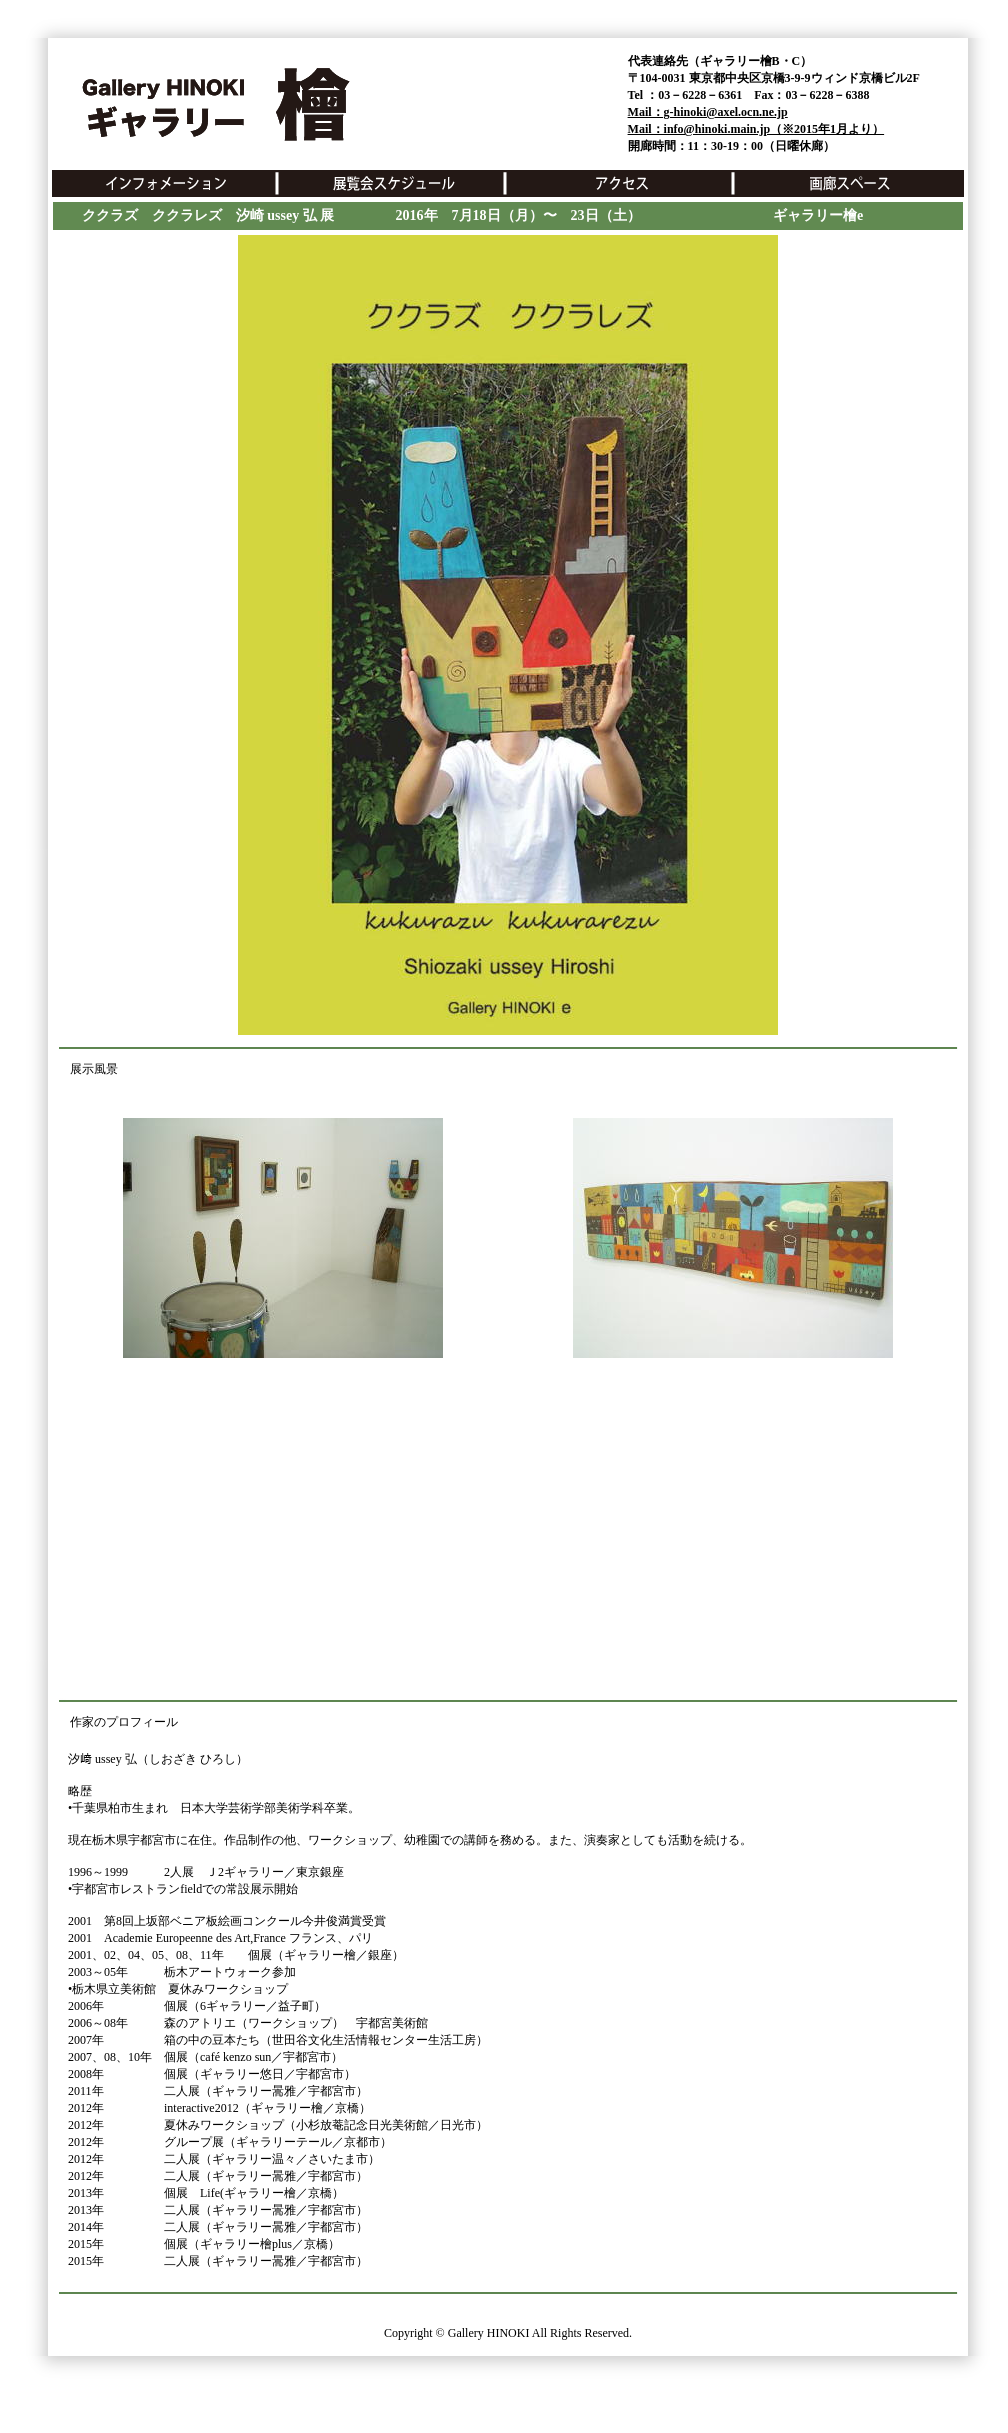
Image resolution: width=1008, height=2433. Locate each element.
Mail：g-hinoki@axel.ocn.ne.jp (708, 112)
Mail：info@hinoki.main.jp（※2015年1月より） (756, 129)
